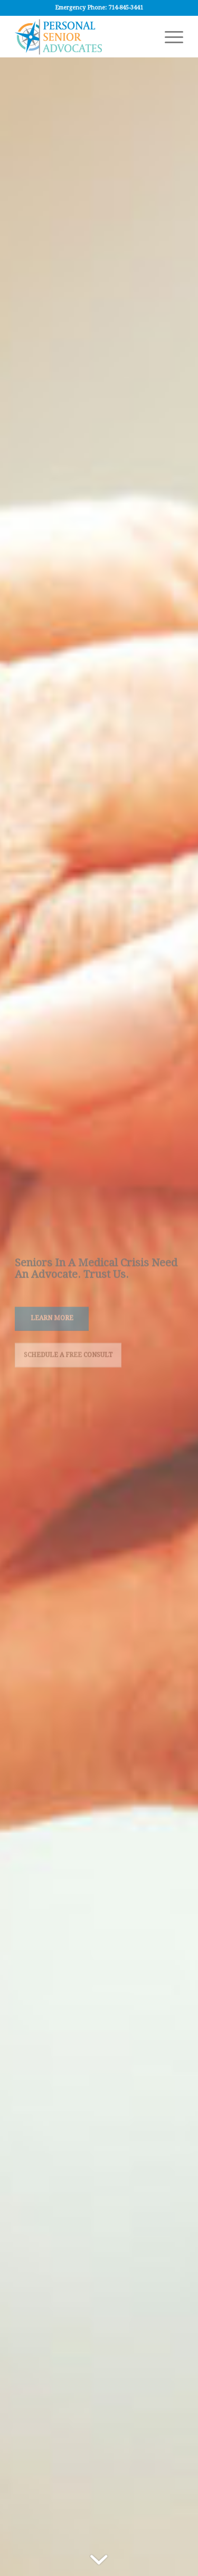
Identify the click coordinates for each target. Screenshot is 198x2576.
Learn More (52, 1317)
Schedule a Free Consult (68, 1354)
